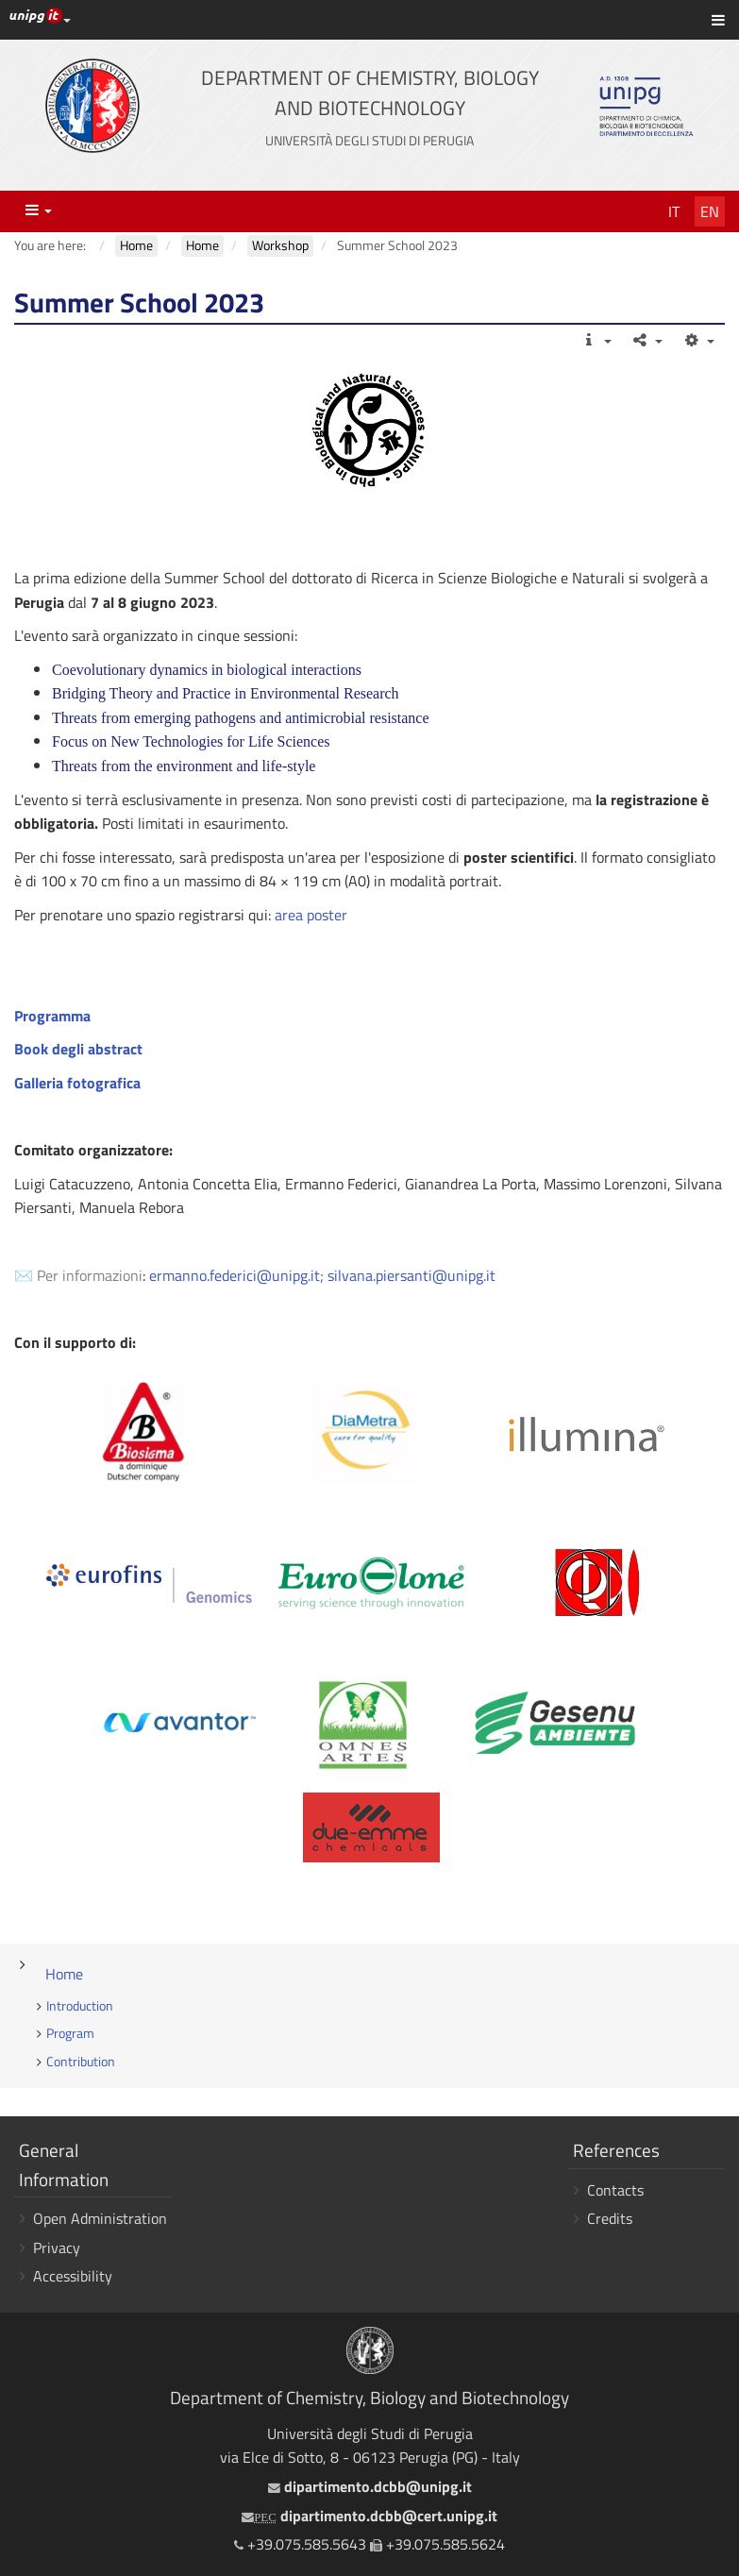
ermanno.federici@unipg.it (234, 1275)
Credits (609, 2218)
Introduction (79, 2005)
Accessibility (72, 2276)
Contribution (80, 2061)
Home (64, 1973)
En (709, 211)
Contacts (615, 2190)
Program (70, 2033)
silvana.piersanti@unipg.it (411, 1275)
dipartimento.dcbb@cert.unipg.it (369, 2515)
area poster (311, 914)
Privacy (56, 2247)
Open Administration (100, 2218)
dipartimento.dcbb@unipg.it (370, 2486)
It (674, 211)
